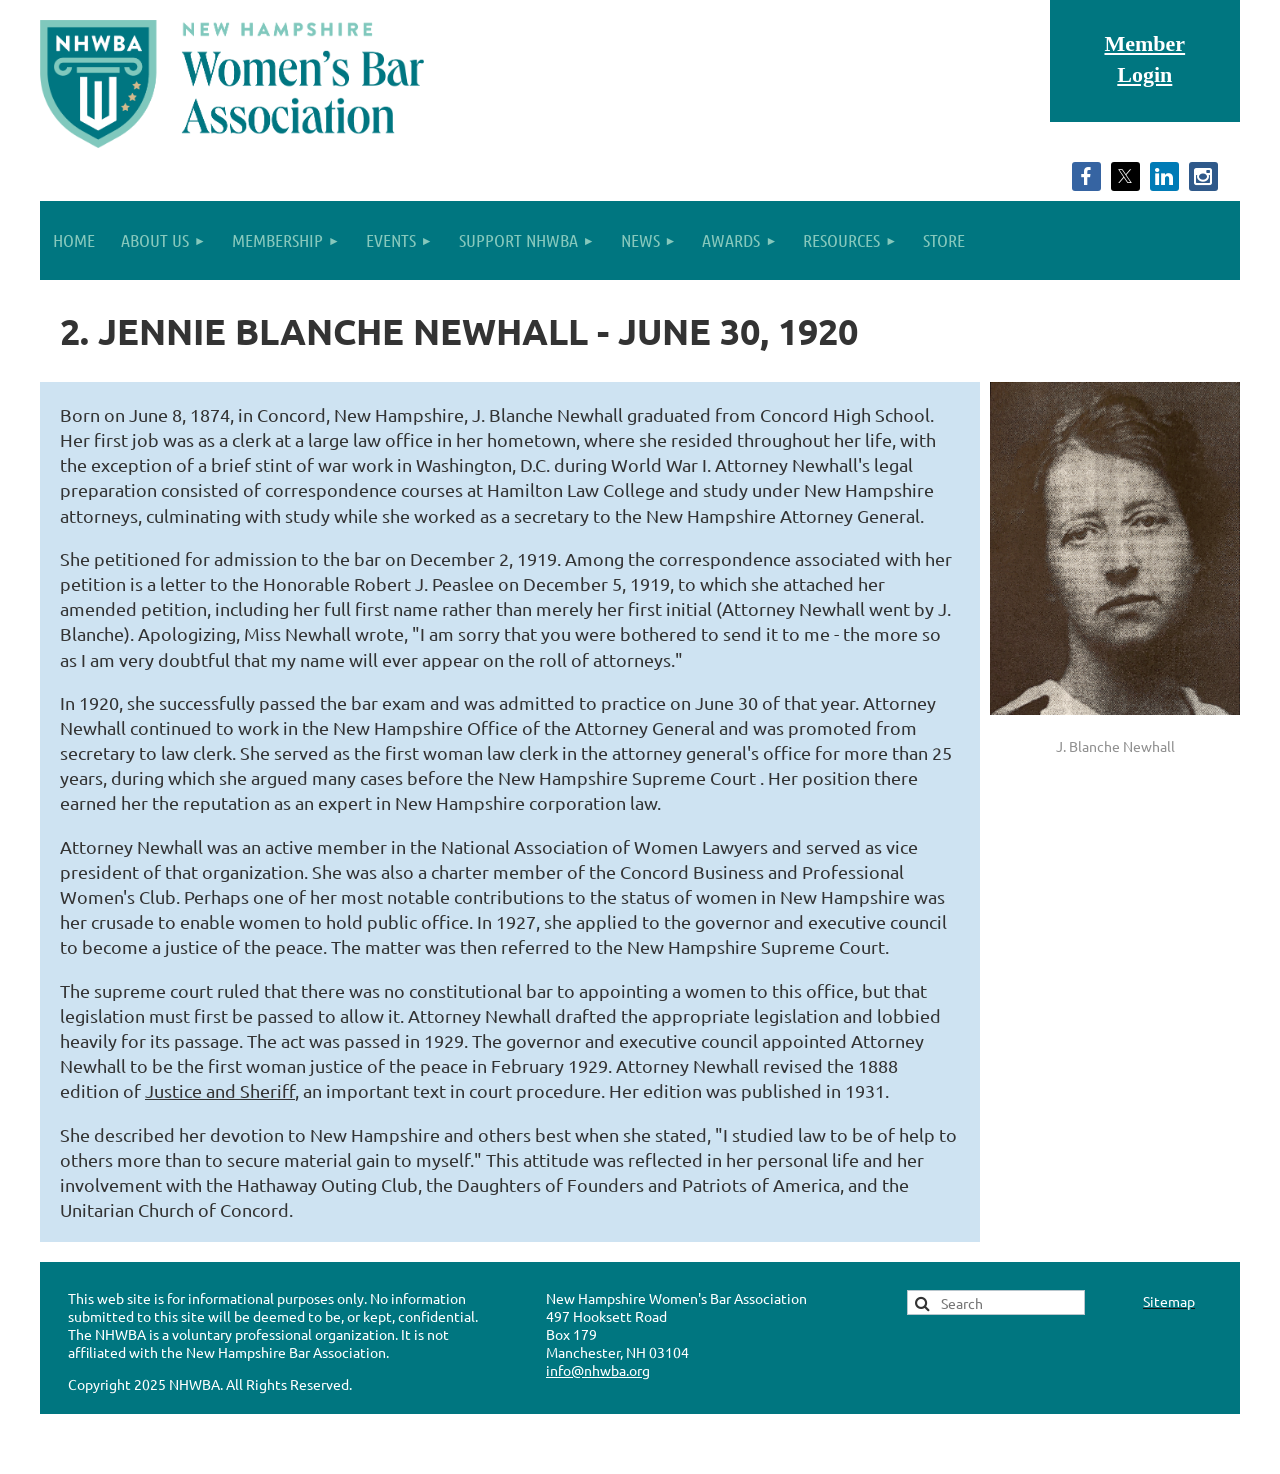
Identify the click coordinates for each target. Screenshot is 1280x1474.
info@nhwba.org (598, 1370)
